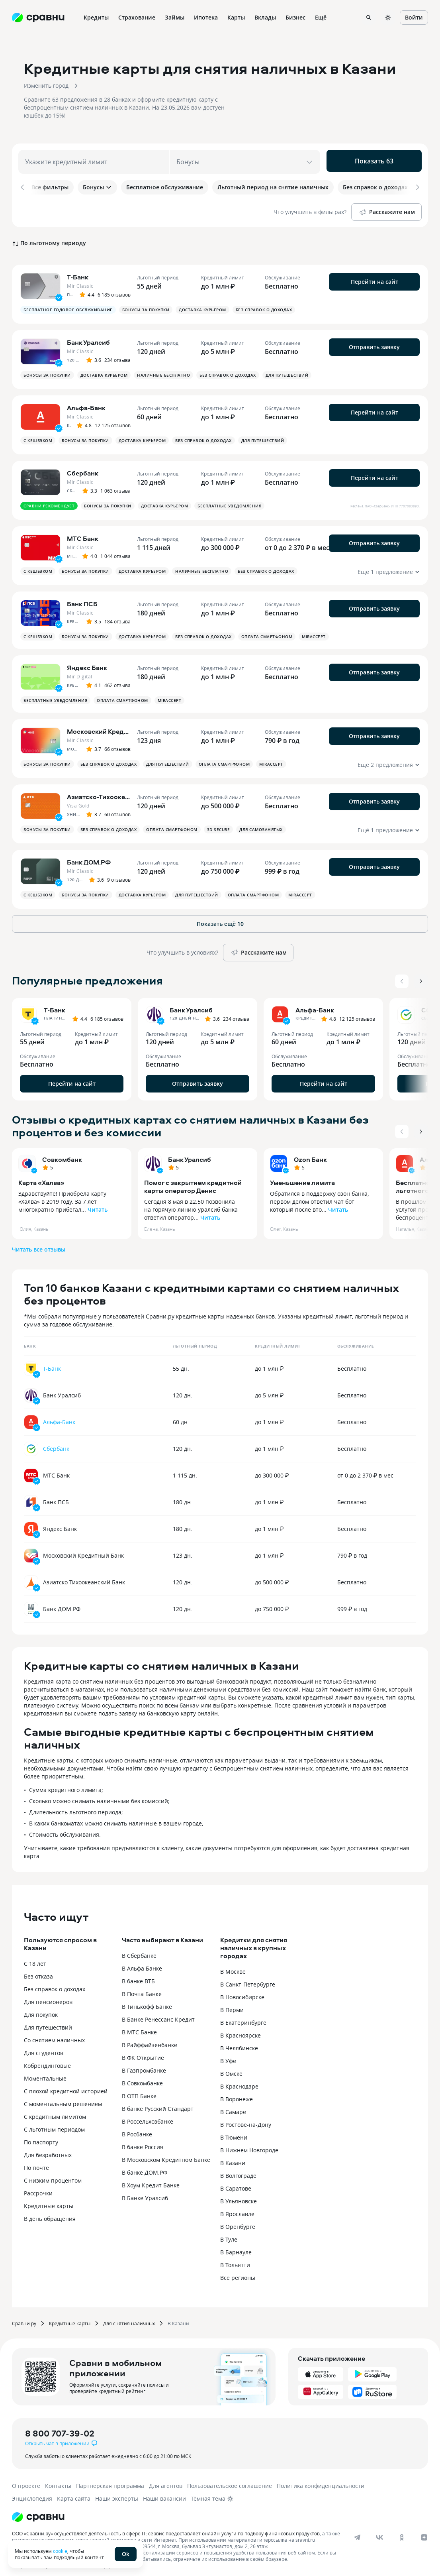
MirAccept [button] (314, 631)
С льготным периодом (54, 2124)
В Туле (228, 2234)
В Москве (233, 1966)
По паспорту (41, 2137)
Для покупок (41, 2009)
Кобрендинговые (47, 2060)
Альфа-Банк (59, 1417)
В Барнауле (236, 2247)
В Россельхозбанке (147, 2116)
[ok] (402, 2532)
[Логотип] (38, 2512)
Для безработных (48, 2150)
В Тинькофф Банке (147, 2001)
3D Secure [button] (218, 824)
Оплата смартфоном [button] (267, 631)
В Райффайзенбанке (149, 2040)
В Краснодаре (239, 2081)
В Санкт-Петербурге (247, 1979)
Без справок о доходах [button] (264, 304)
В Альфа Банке (142, 1963)
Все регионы (237, 2272)
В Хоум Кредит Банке (151, 2180)
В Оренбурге (237, 2221)
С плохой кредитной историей (66, 2086)
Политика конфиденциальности (320, 2480)
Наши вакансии (164, 2493)
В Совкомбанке (142, 2078)
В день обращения (50, 2213)
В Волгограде (238, 2170)
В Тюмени (233, 2132)
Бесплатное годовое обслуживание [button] (68, 304)
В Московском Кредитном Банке (166, 2154)
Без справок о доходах (54, 1984)
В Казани (232, 2157)
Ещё (321, 17)
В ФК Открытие (143, 2052)
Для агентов (165, 2480)
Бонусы (97, 187)
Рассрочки (38, 2188)
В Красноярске (240, 2030)
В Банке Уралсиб (145, 2193)
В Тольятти (235, 2260)
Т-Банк (52, 1363)
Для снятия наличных (129, 2318)
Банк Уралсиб (189, 1154)
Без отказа (38, 1971)
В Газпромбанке (144, 2065)
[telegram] (357, 2532)
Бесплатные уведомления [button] (229, 500)
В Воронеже (236, 2094)
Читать (98, 1204)
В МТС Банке (139, 2027)
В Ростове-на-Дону (245, 2119)
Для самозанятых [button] (261, 824)
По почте (36, 2162)
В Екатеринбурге (243, 2017)
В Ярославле (237, 2208)
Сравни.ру (24, 2318)
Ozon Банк (310, 1154)
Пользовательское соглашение (229, 2480)
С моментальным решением (63, 2098)
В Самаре (233, 2106)
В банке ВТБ (138, 1976)
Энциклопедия (32, 2493)
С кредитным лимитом (55, 2111)
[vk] (379, 2532)
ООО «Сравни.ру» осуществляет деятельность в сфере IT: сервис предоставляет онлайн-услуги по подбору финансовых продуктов (166, 2528)
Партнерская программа (110, 2480)
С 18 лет (35, 1958)
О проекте (26, 2480)
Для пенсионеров (48, 1996)
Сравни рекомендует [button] (48, 500)
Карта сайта (73, 2493)
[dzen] (424, 2532)
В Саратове (235, 2183)
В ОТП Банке (139, 2091)
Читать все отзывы (38, 1244)
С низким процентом (53, 2175)
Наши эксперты (116, 2493)
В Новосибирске (242, 1992)
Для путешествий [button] (287, 370)
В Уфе (228, 2055)
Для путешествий (48, 2022)
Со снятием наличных (54, 2035)
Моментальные (45, 2073)
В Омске (231, 2068)
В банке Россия (142, 2142)
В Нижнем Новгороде (249, 2145)
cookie (60, 2551)
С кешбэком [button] (37, 435)
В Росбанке (137, 2129)
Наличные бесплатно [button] (163, 370)
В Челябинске (239, 2043)
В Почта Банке (142, 1988)
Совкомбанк (62, 1154)
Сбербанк (56, 1443)
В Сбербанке (139, 1950)
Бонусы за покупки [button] (146, 304)
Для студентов (43, 2047)
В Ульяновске (238, 2196)
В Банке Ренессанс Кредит (158, 2014)
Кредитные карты (48, 2201)
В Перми (232, 2004)
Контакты (58, 2480)
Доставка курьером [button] (202, 304)
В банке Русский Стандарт (158, 2103)
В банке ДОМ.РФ (144, 2167)
